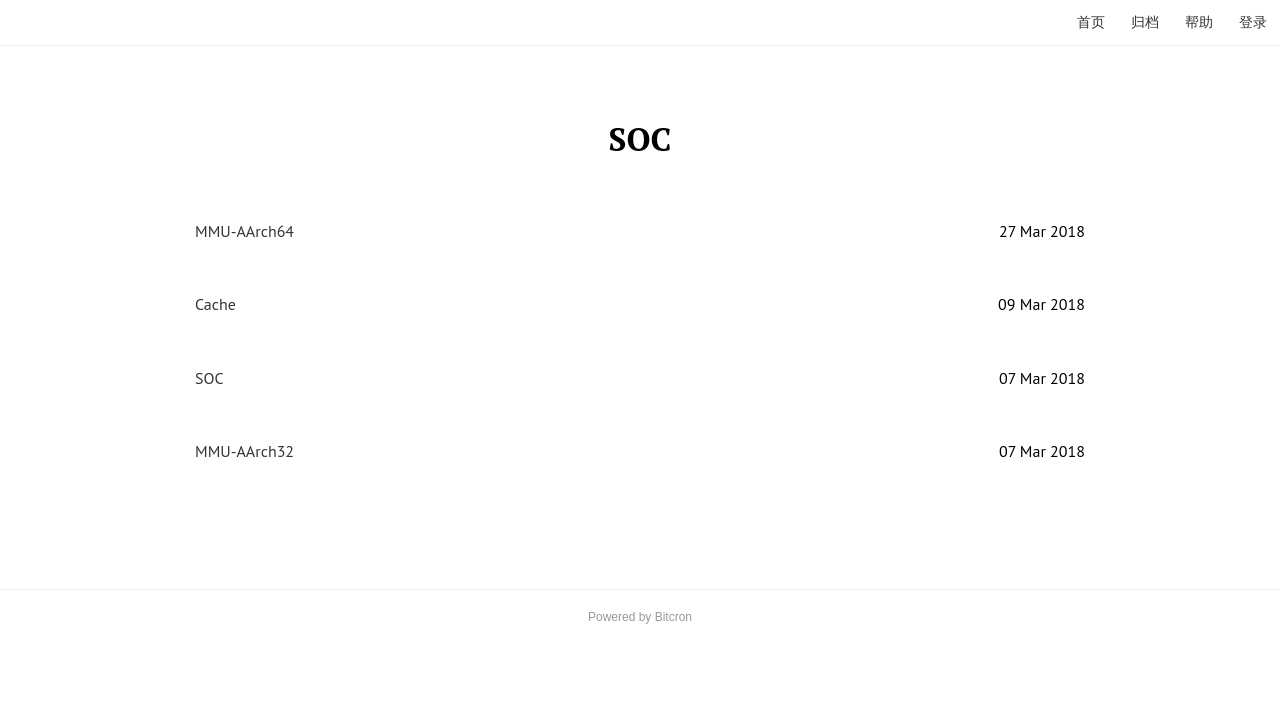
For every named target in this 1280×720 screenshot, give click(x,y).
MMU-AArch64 (244, 231)
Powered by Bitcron (640, 617)
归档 (1145, 22)
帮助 (1199, 22)
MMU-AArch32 (244, 451)
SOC (209, 378)
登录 (1253, 22)
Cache (215, 304)
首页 (1091, 22)
